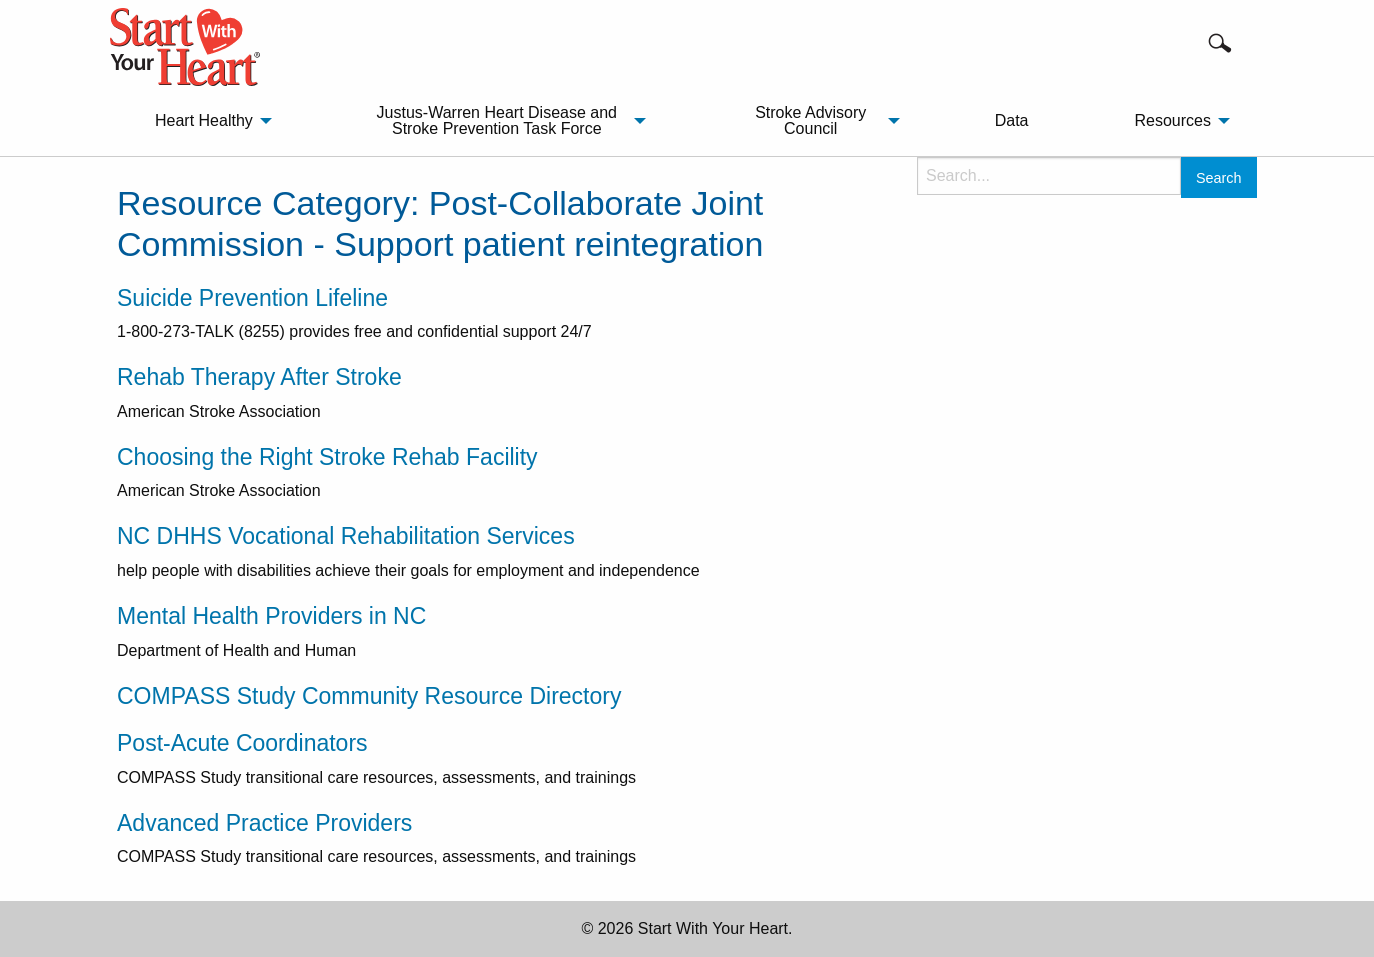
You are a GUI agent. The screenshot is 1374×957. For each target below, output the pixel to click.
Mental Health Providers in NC (271, 616)
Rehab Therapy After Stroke (259, 377)
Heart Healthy (204, 120)
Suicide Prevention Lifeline (252, 298)
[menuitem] (208, 121)
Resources (1172, 120)
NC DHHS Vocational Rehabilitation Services (346, 536)
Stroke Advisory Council (810, 120)
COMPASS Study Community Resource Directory (369, 696)
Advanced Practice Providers (264, 823)
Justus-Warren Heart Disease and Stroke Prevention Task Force (497, 120)
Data (1012, 120)
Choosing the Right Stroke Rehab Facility (327, 457)
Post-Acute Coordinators (242, 743)
